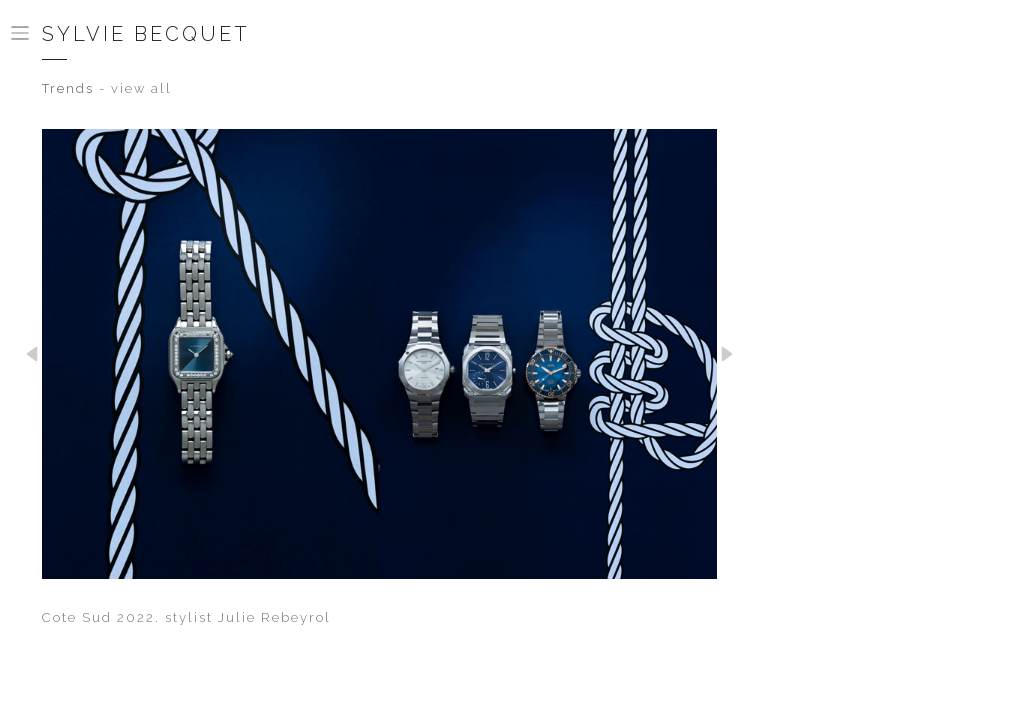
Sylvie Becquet (146, 34)
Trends (68, 88)
